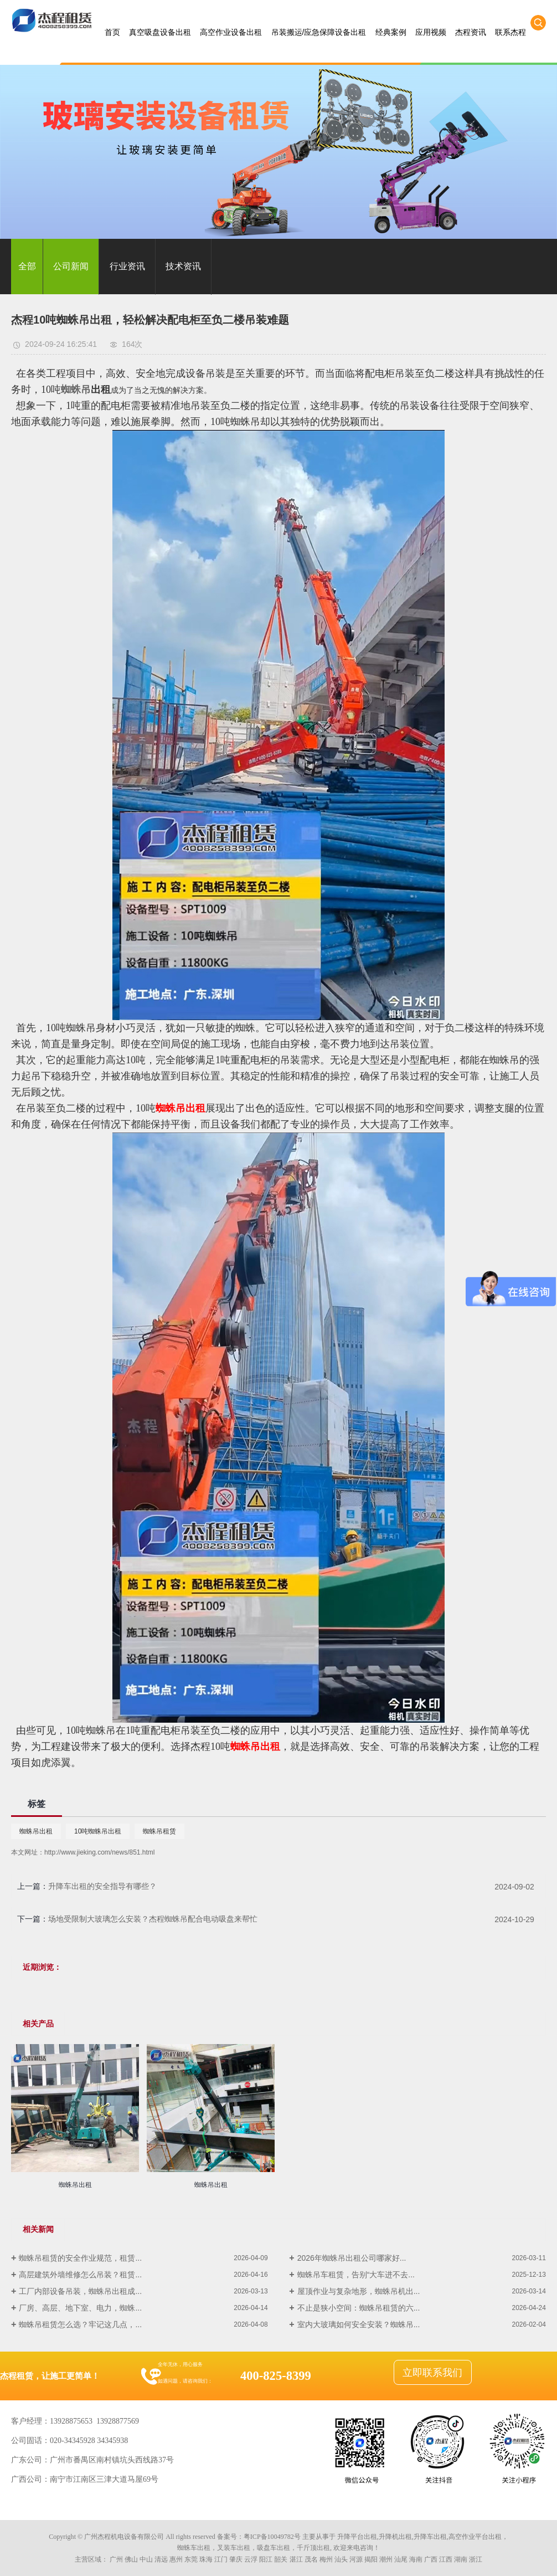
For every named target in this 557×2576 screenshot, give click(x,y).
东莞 (191, 2559)
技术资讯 (183, 266)
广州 (116, 2559)
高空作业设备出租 (231, 32)
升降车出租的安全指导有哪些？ (102, 1886)
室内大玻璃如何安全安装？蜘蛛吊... (358, 2324)
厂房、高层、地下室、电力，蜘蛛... (80, 2307)
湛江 (296, 2559)
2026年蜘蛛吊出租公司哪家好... (351, 2258)
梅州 (326, 2559)
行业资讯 (127, 266)
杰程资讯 (470, 32)
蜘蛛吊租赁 (159, 1831)
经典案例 (390, 32)
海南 (415, 2559)
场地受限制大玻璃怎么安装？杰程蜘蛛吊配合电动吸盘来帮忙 (152, 1918)
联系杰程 (510, 32)
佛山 (131, 2559)
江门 (221, 2559)
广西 (430, 2559)
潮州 (386, 2559)
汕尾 (401, 2559)
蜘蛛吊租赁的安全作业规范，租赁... (80, 2258)
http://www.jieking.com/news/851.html (99, 1852)
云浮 (250, 2559)
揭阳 (371, 2559)
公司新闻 (71, 266)
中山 (146, 2559)
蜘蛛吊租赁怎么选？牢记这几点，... (80, 2324)
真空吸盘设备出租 (160, 32)
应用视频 (430, 32)
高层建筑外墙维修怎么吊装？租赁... (80, 2274)
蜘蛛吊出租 (36, 1831)
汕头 (341, 2559)
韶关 (280, 2559)
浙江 (475, 2559)
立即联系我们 (432, 2372)
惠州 (176, 2559)
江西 (445, 2559)
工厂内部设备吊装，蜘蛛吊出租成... (80, 2291)
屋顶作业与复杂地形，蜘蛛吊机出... (358, 2291)
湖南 (460, 2559)
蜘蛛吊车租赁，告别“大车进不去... (356, 2274)
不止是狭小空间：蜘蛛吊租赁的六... (358, 2307)
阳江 (265, 2559)
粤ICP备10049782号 (272, 2537)
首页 (112, 32)
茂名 (311, 2559)
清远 (161, 2559)
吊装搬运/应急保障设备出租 (319, 32)
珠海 (206, 2559)
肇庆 (236, 2559)
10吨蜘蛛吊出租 (97, 1831)
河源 (356, 2559)
